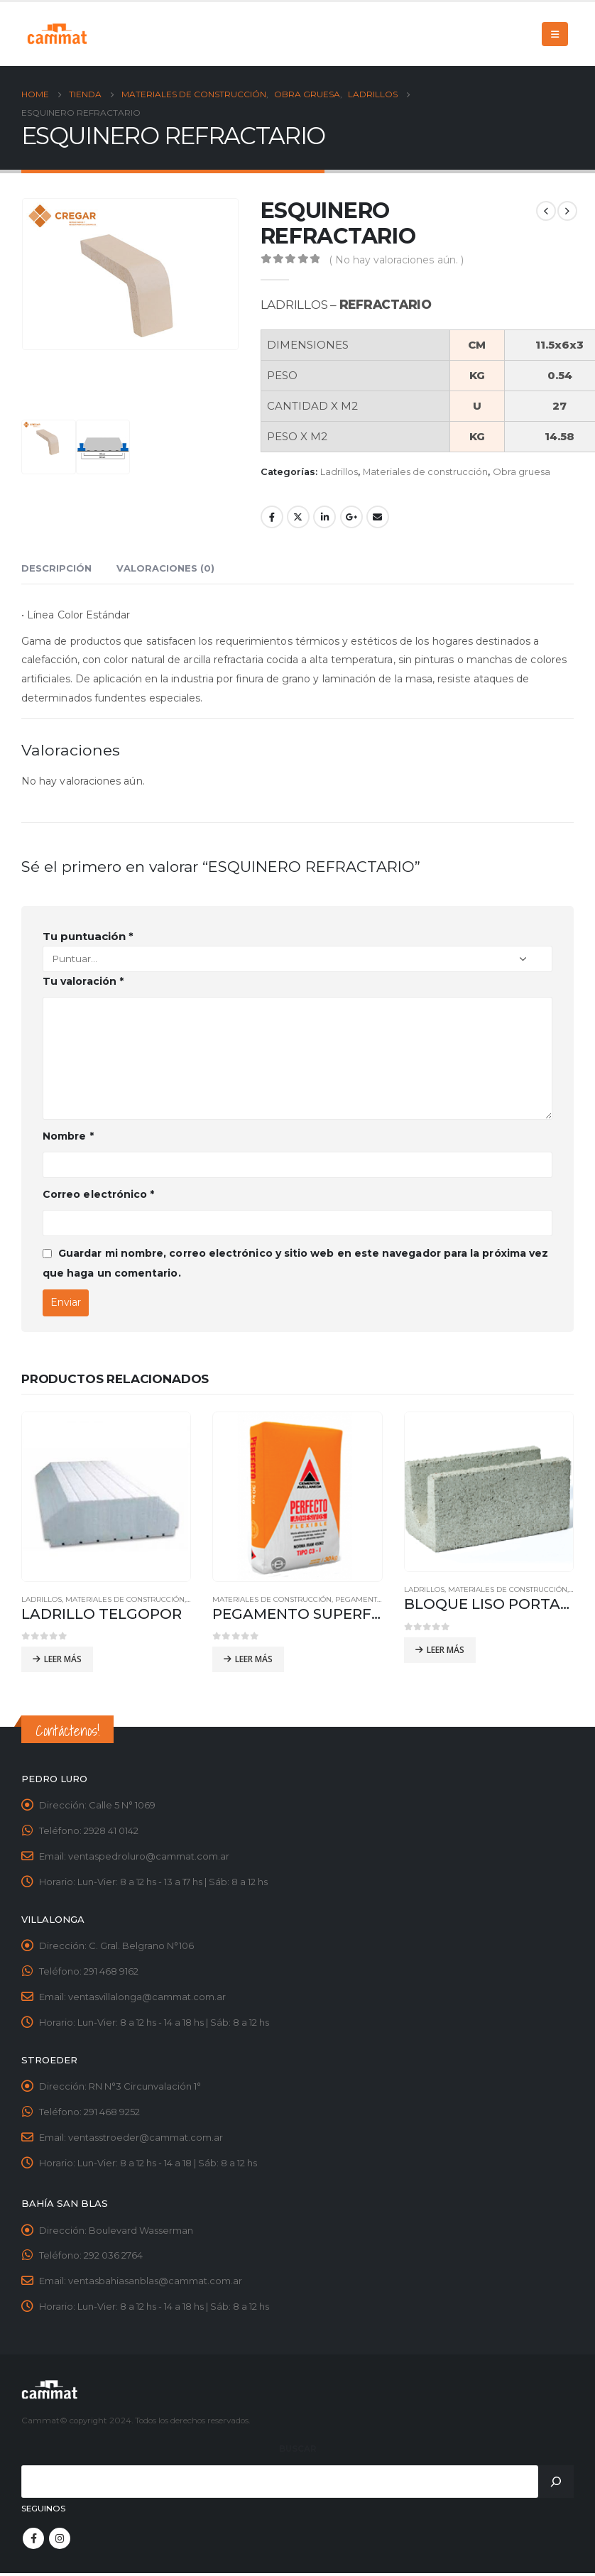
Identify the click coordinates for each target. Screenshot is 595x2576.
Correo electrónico (98, 1194)
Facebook (272, 517)
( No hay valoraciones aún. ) (396, 260)
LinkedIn (324, 517)
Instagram (59, 2539)
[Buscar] (556, 2483)
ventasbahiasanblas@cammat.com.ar (155, 2282)
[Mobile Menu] (555, 34)
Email (377, 517)
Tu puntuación (88, 936)
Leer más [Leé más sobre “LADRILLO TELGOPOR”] (63, 1659)
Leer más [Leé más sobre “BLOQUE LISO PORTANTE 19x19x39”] (445, 1650)
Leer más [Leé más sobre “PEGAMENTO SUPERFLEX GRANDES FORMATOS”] (254, 1659)
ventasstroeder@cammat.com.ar (145, 2138)
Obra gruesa (521, 471)
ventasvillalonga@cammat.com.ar (147, 1998)
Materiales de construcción (425, 471)
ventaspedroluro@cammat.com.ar (148, 1856)
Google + (351, 517)
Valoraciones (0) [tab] (165, 568)
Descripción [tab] (56, 568)
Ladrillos (339, 471)
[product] (106, 1496)
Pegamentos (361, 1599)
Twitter (298, 517)
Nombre (68, 1136)
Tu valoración (83, 981)
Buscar (298, 2450)
